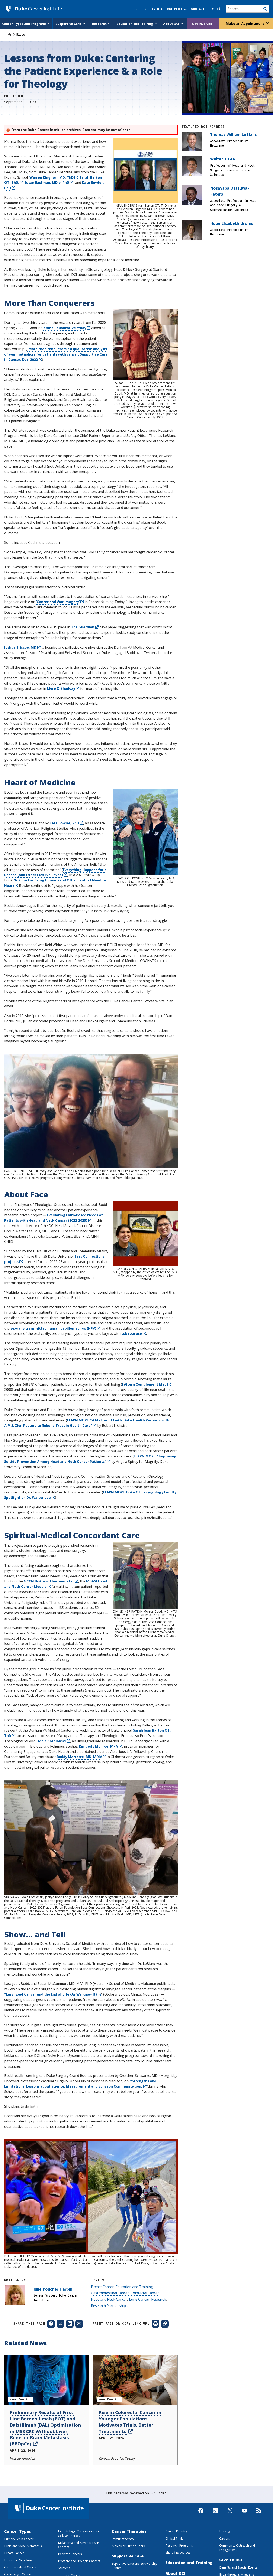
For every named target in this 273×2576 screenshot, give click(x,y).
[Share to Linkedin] (70, 2324)
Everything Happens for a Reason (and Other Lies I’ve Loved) (55, 872)
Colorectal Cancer (145, 2293)
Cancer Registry (176, 2531)
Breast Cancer (102, 2286)
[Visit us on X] (229, 2514)
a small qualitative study (66, 327)
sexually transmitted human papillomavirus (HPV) (55, 1328)
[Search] (247, 9)
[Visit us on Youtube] (244, 2514)
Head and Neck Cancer (109, 2299)
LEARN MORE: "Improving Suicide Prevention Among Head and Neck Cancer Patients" (90, 1459)
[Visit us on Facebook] (200, 2514)
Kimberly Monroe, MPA (100, 1746)
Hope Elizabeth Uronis (231, 223)
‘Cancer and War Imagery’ (60, 601)
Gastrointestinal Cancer (110, 2293)
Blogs (20, 34)
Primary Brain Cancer (18, 2539)
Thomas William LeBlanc (233, 134)
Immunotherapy (123, 2539)
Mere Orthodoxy (63, 688)
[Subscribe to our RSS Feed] (258, 2514)
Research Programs (179, 2545)
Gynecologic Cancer (18, 2574)
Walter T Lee (222, 158)
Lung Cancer (139, 2299)
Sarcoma (64, 2568)
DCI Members (177, 9)
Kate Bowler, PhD (66, 823)
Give (214, 9)
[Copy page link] (165, 2324)
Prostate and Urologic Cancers (79, 2561)
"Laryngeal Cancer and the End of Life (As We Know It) (52, 1994)
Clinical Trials (174, 2538)
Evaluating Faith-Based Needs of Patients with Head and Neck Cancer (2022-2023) (53, 1218)
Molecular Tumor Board (128, 2546)
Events (157, 9)
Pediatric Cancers (70, 2554)
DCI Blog (141, 9)
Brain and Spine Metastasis (23, 2546)
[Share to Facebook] (51, 2324)
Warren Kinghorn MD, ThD (53, 177)
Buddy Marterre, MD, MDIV (81, 1756)
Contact (198, 9)
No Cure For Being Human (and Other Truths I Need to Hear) (55, 883)
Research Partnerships (109, 2305)
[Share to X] (60, 2324)
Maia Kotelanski (54, 1740)
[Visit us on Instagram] (215, 2514)
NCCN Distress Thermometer (51, 1581)
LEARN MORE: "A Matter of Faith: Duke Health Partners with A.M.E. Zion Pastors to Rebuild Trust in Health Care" (86, 1423)
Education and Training (134, 2286)
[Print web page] (155, 2324)
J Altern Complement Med (146, 1384)
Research (158, 2299)
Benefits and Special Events (238, 2567)
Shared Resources (178, 2552)
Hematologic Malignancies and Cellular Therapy (79, 2533)
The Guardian (85, 627)
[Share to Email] (79, 2324)
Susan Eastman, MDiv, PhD (48, 182)
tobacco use (133, 1333)
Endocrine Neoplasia (18, 2560)
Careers (224, 2538)
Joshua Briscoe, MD (22, 647)
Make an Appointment (247, 23)
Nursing (224, 2531)
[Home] (9, 34)
